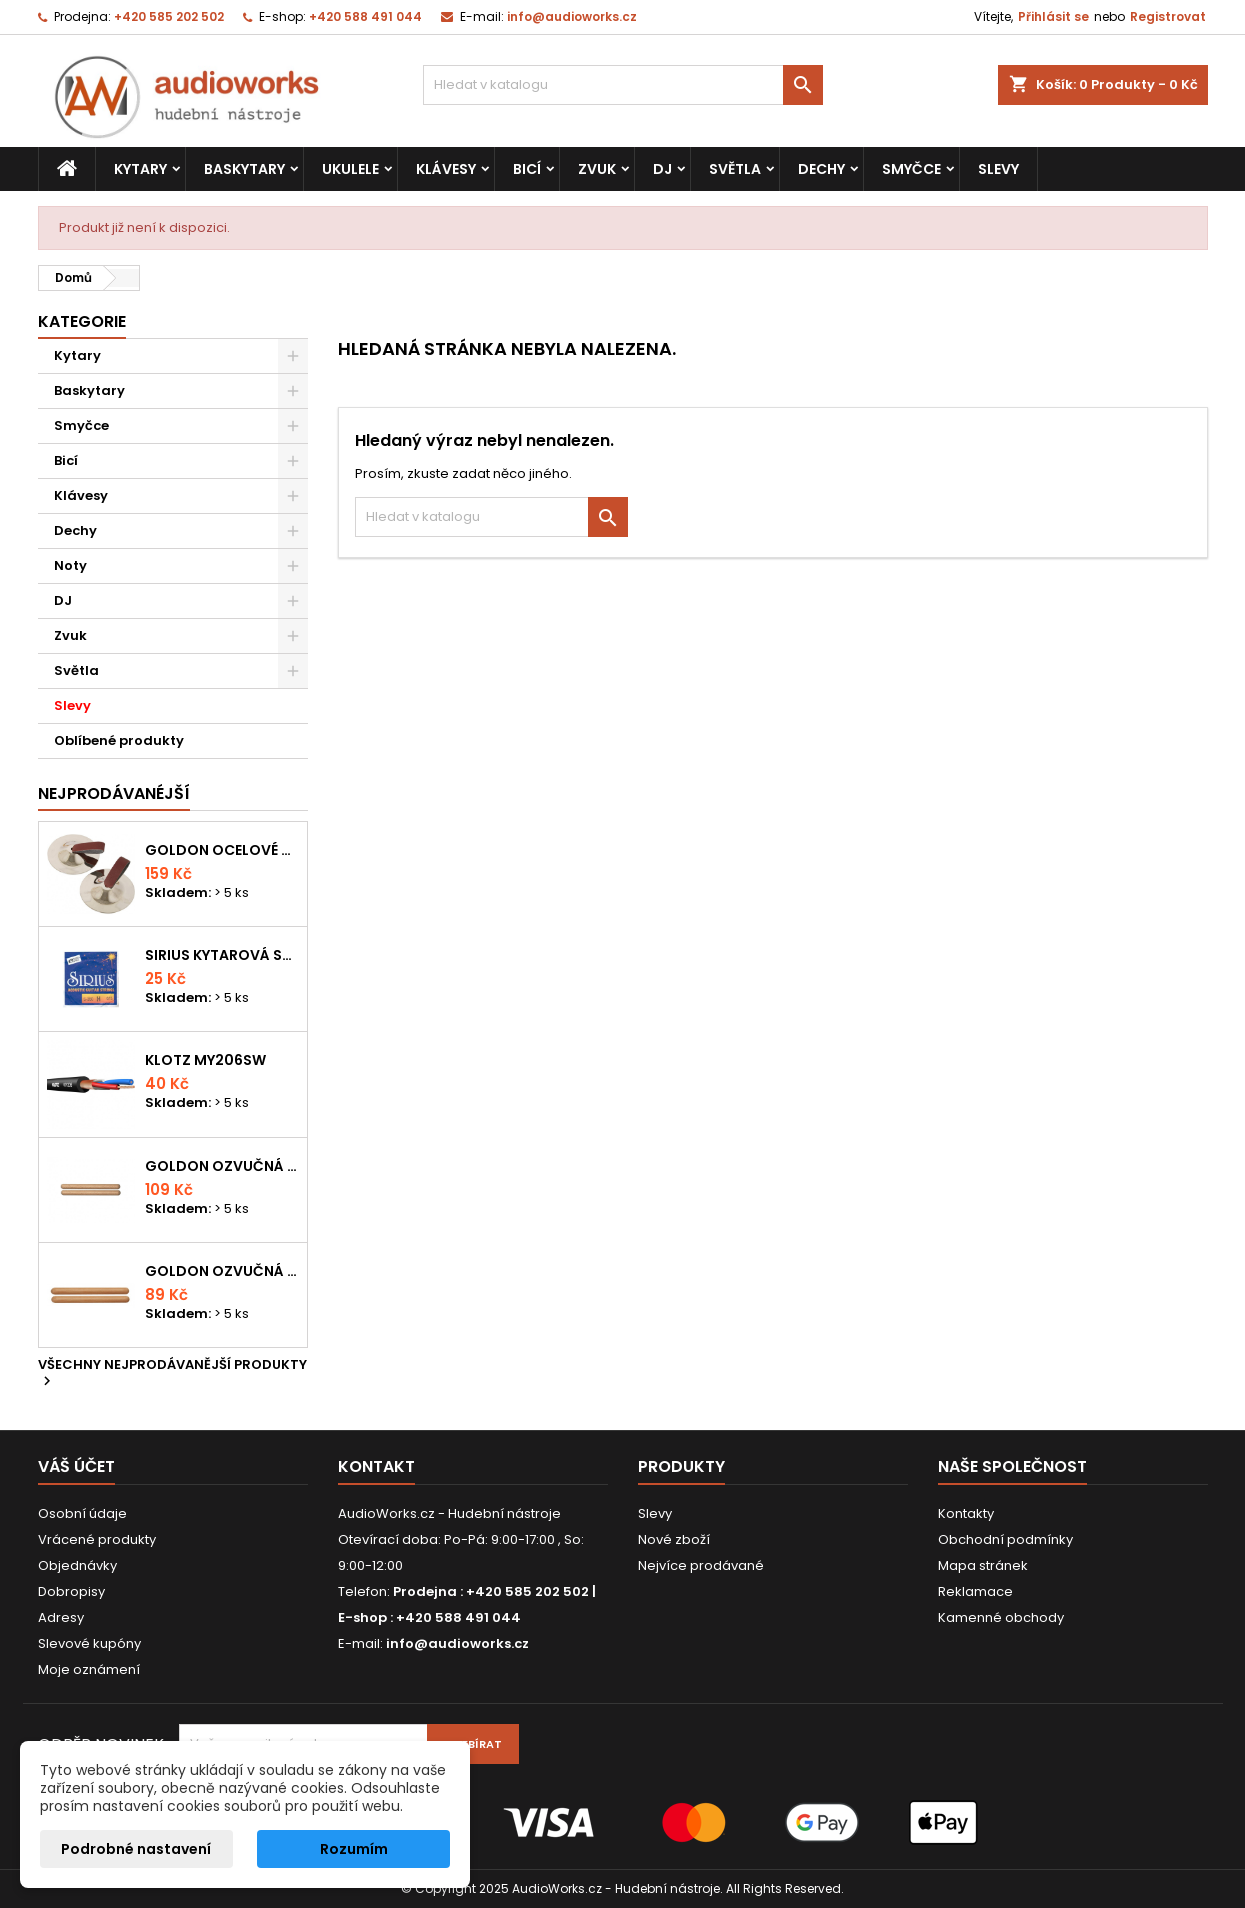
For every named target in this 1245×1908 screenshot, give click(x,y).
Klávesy (446, 169)
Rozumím (354, 1849)
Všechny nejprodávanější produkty (172, 1374)
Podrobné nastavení (136, 1849)
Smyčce (911, 169)
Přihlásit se (1053, 16)
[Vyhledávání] (623, 85)
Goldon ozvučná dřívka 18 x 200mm (222, 1166)
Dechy (821, 169)
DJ (662, 169)
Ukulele (350, 169)
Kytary (140, 169)
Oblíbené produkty (119, 740)
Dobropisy (71, 1591)
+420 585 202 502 (169, 16)
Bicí (527, 169)
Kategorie (82, 321)
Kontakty (966, 1513)
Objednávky (77, 1565)
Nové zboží (674, 1539)
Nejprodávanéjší (114, 793)
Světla (735, 169)
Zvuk (597, 169)
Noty (70, 565)
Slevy (998, 169)
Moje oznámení (89, 1669)
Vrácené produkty (97, 1539)
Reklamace (975, 1591)
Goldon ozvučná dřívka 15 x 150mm (222, 1271)
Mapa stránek (983, 1565)
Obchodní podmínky (1005, 1539)
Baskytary (244, 169)
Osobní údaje (82, 1513)
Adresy (61, 1617)
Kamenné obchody (1001, 1617)
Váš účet (76, 1466)
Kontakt (376, 1466)
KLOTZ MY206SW (205, 1060)
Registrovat (1168, 16)
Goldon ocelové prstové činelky (222, 850)
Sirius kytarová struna (222, 955)
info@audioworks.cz (572, 16)
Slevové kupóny (89, 1643)
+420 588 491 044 (365, 16)
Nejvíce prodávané (701, 1565)
